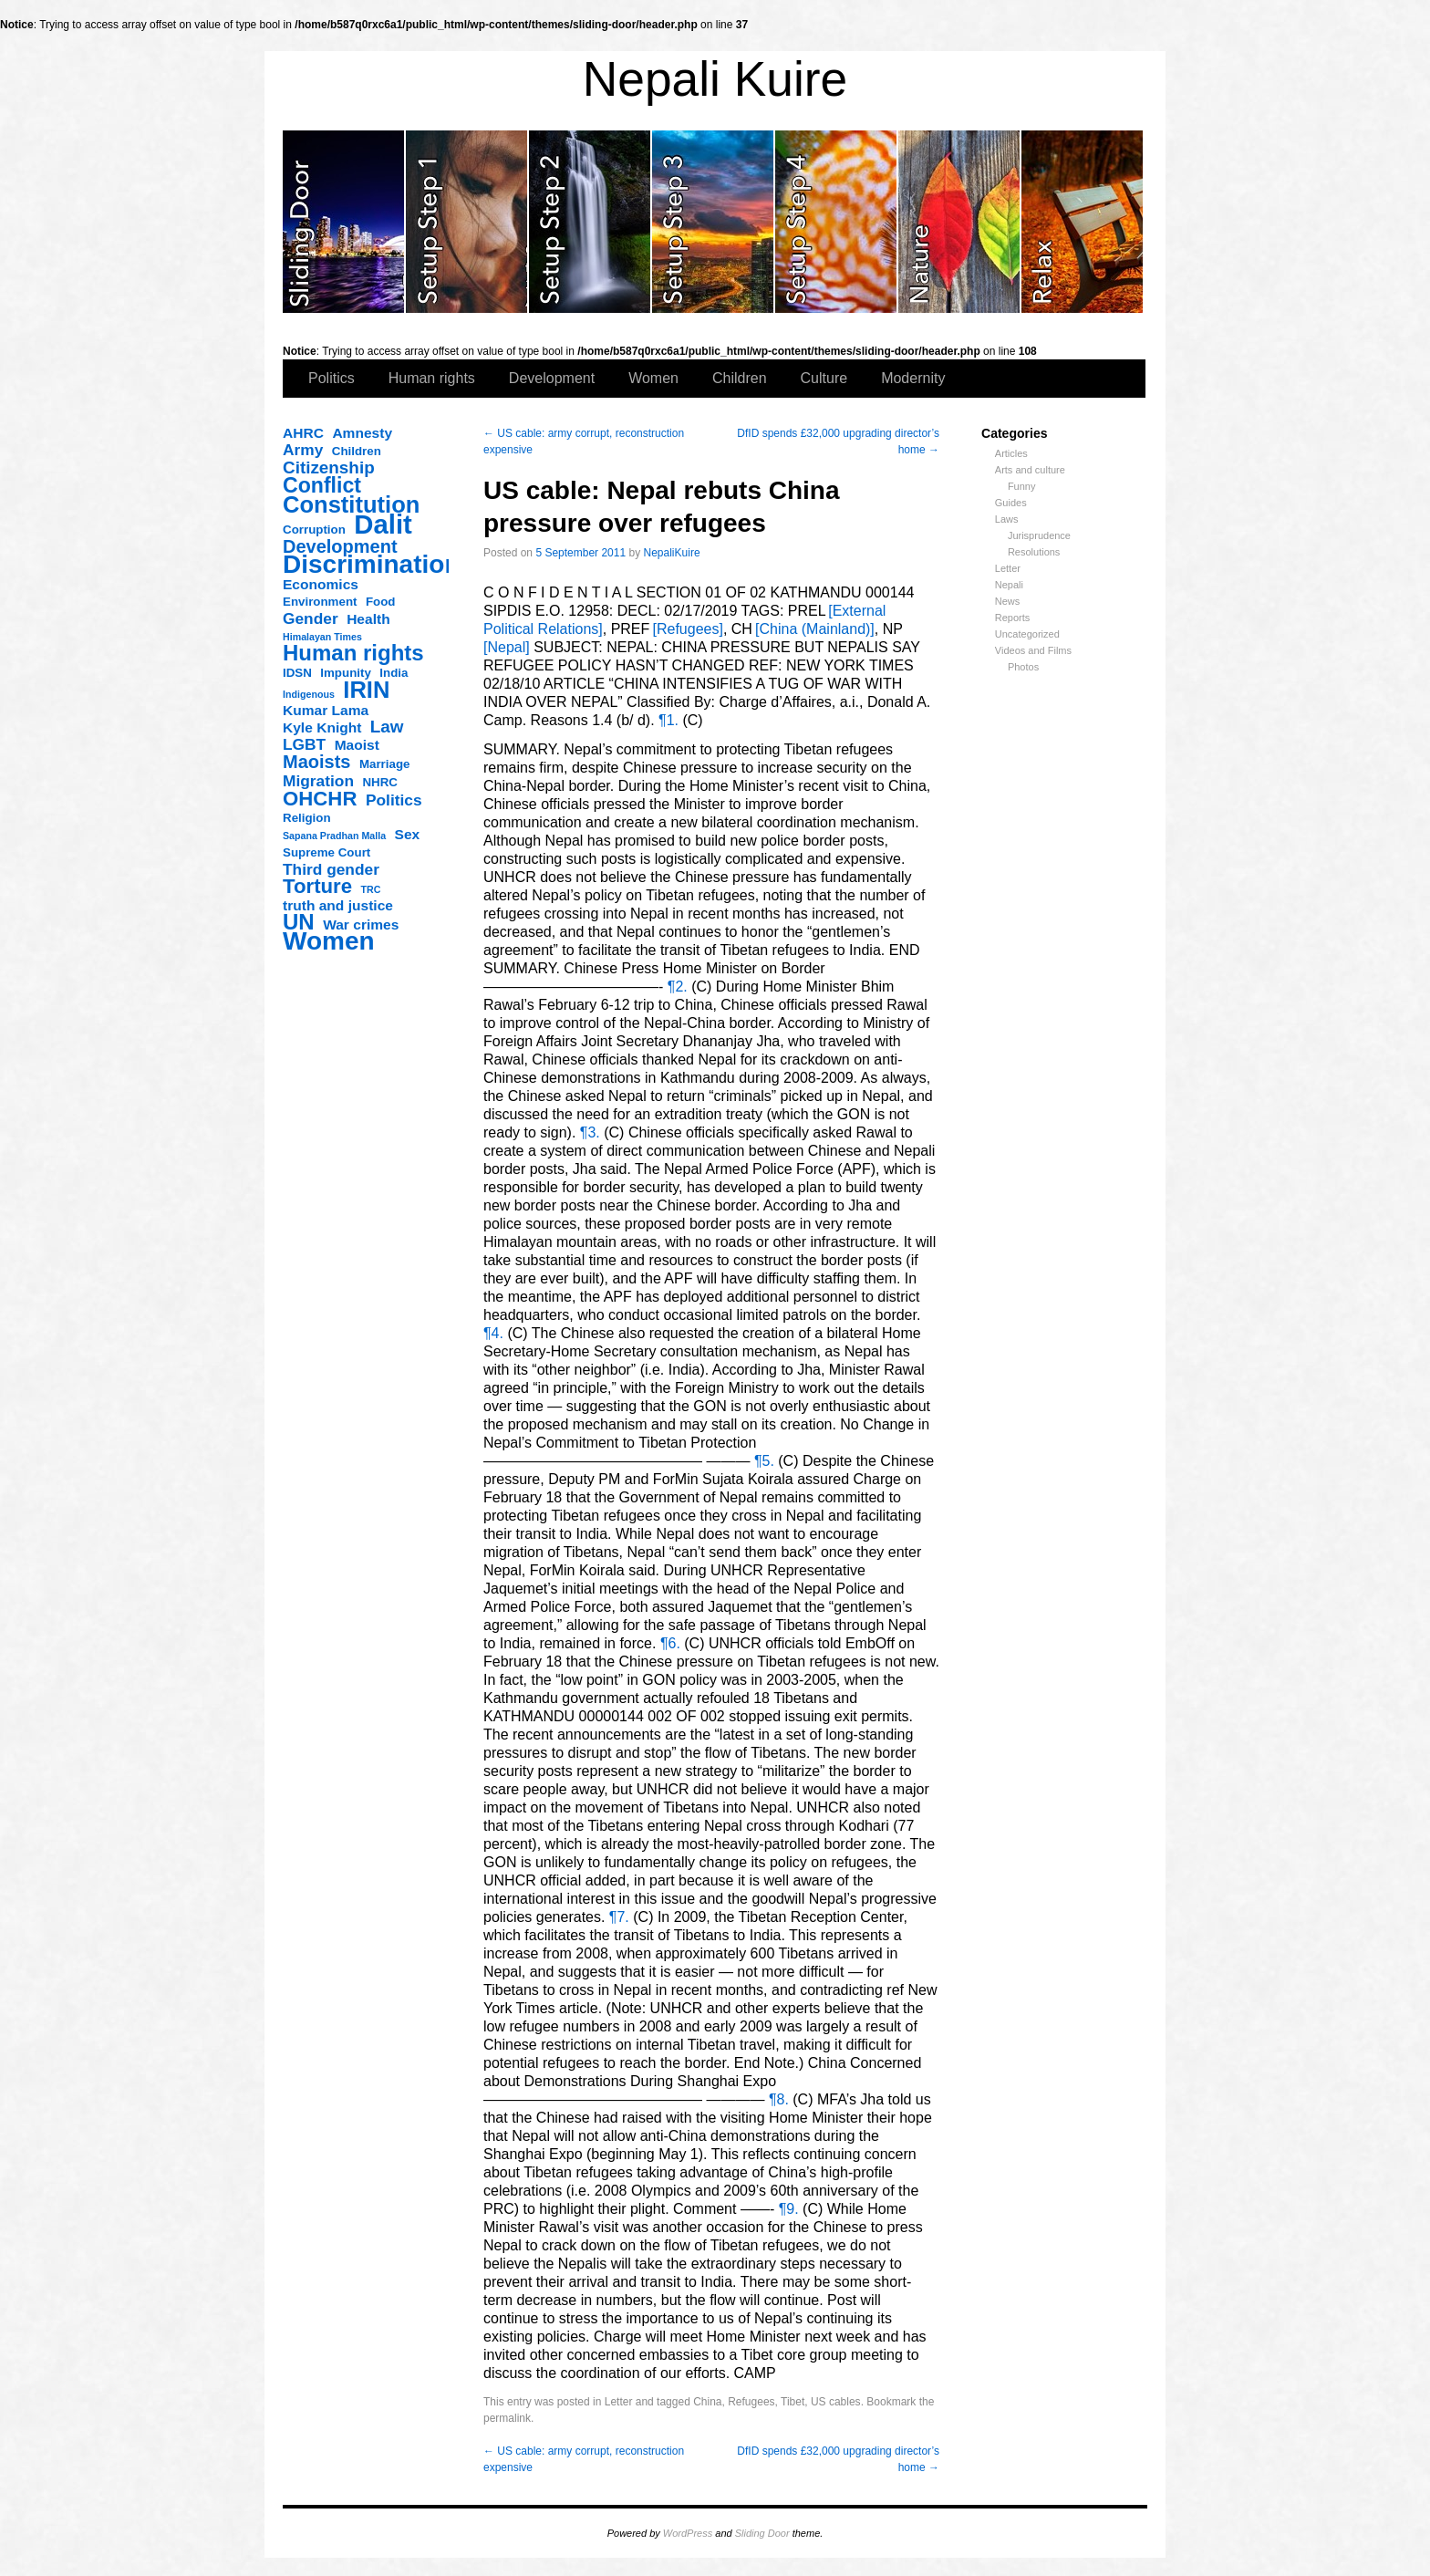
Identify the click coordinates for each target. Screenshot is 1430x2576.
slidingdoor (344, 221)
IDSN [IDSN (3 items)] (297, 673)
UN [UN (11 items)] (299, 922)
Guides (1011, 502)
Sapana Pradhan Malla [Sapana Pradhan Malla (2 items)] (334, 835)
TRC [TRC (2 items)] (371, 889)
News (1008, 601)
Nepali (1009, 584)
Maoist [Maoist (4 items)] (357, 745)
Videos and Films (1033, 650)
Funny (1022, 486)
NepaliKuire (672, 552)
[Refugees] (686, 629)
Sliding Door (762, 2533)
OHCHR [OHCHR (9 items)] (320, 799)
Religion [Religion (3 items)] (307, 818)
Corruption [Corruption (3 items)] (314, 529)
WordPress (687, 2533)
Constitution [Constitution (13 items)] (351, 504)
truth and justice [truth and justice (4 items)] (338, 905)
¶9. (791, 2209)
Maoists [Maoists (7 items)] (316, 761)
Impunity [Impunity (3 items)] (345, 673)
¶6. (672, 1643)
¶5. (766, 1461)
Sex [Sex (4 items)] (407, 834)
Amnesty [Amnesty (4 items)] (362, 433)
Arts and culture (1030, 469)
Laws (1007, 519)
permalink (507, 2418)
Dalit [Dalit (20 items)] (383, 524)
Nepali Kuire (715, 79)
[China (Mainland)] (813, 629)
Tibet (792, 2401)
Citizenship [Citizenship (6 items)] (329, 468)
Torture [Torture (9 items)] (317, 886)
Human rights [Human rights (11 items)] (353, 653)
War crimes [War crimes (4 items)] (361, 924)
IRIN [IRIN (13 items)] (366, 689)
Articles (1011, 453)
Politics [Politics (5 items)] (394, 800)
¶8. (781, 2099)
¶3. (592, 1132)
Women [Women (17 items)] (329, 941)
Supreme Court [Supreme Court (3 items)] (326, 852)
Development (552, 378)
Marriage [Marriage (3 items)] (384, 764)
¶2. (679, 986)
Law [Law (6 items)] (387, 727)
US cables (836, 2401)
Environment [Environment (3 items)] (320, 601)
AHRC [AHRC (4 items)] (303, 433)
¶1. (670, 720)
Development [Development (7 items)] (340, 546)
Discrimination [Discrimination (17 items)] (371, 564)
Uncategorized (1027, 633)
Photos (1023, 666)
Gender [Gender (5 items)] (310, 618)
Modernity (913, 378)
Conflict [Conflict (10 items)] (322, 485)
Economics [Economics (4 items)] (320, 584)
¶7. (621, 1917)
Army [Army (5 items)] (303, 449)
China (707, 2401)
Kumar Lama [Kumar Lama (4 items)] (325, 710)
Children (739, 378)
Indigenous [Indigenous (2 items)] (309, 694)
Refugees (751, 2401)
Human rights (432, 378)
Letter (1008, 568)
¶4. (495, 1333)
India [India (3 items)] (393, 673)
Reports (1013, 617)
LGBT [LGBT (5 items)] (304, 744)
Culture (824, 378)
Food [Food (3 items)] (381, 601)
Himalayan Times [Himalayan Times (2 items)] (322, 636)
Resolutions (1034, 551)
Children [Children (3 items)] (356, 451)
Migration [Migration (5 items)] (318, 781)
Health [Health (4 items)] (368, 619)
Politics (331, 378)
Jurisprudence (1039, 535)
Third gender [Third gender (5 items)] (331, 869)
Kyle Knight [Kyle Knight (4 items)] (322, 727)
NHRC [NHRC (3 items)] (380, 782)
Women (653, 378)
